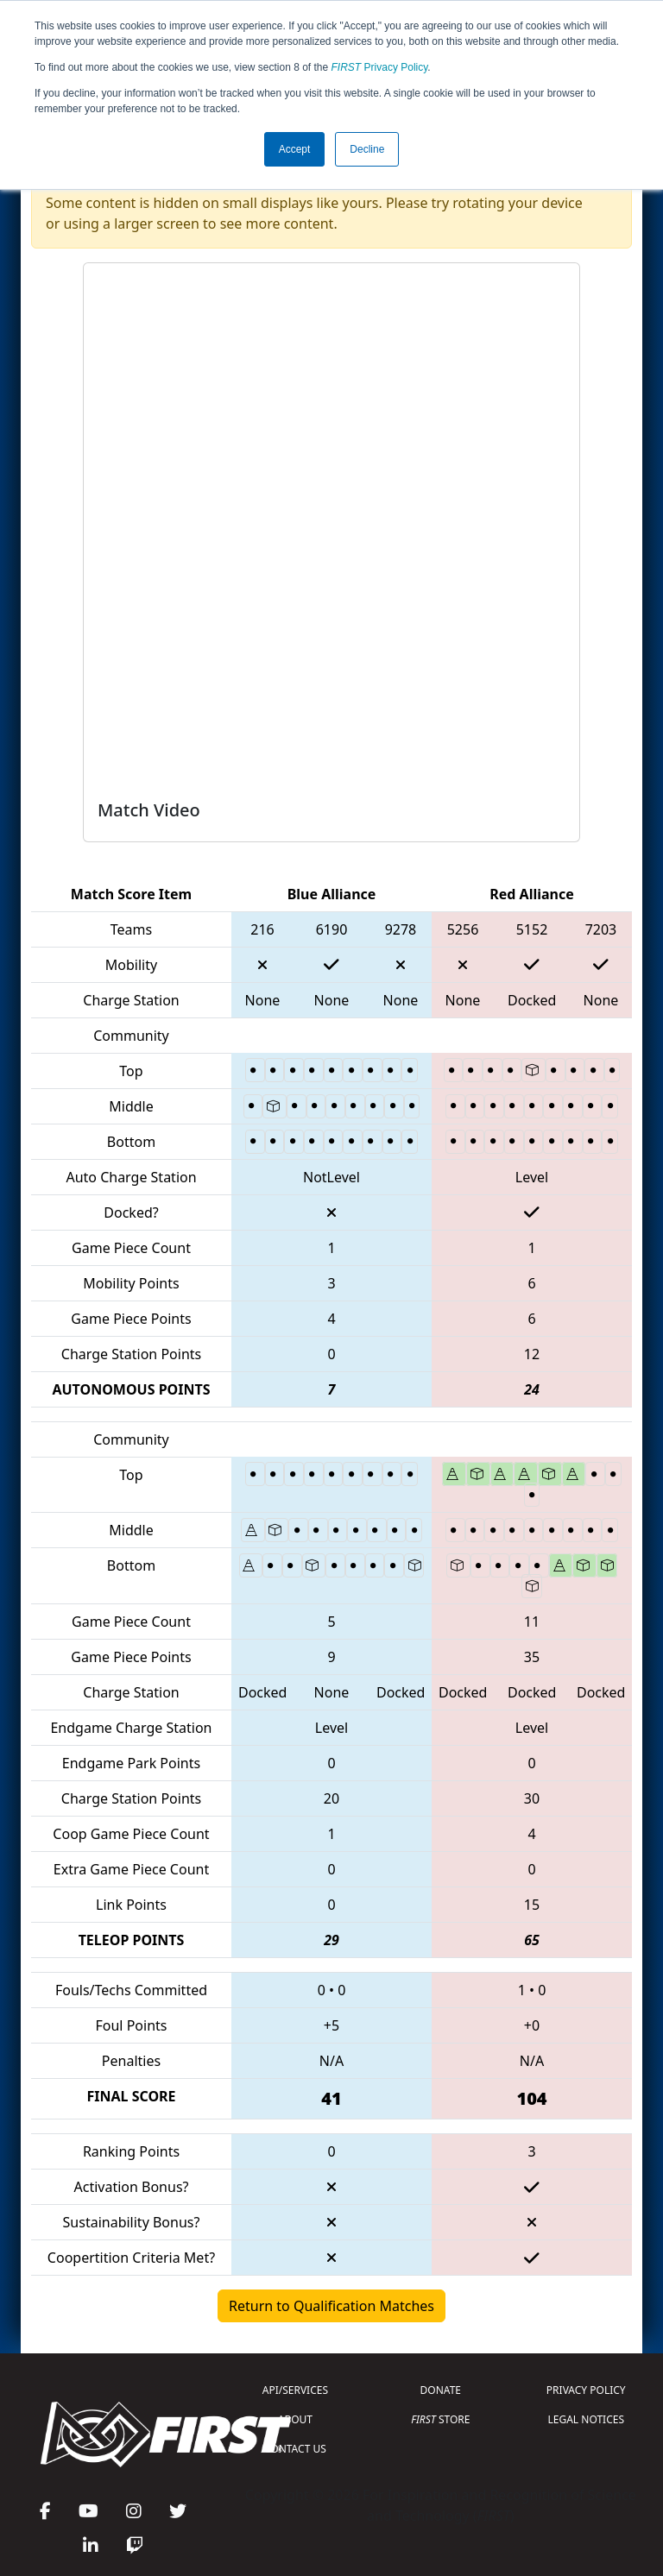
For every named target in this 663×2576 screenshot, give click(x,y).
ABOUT (295, 2419)
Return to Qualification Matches (331, 2305)
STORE (440, 2419)
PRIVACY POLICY (586, 2390)
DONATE (440, 2390)
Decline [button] (367, 149)
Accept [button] (295, 149)
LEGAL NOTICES (586, 2419)
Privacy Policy (380, 67)
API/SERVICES (295, 2390)
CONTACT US (295, 2448)
